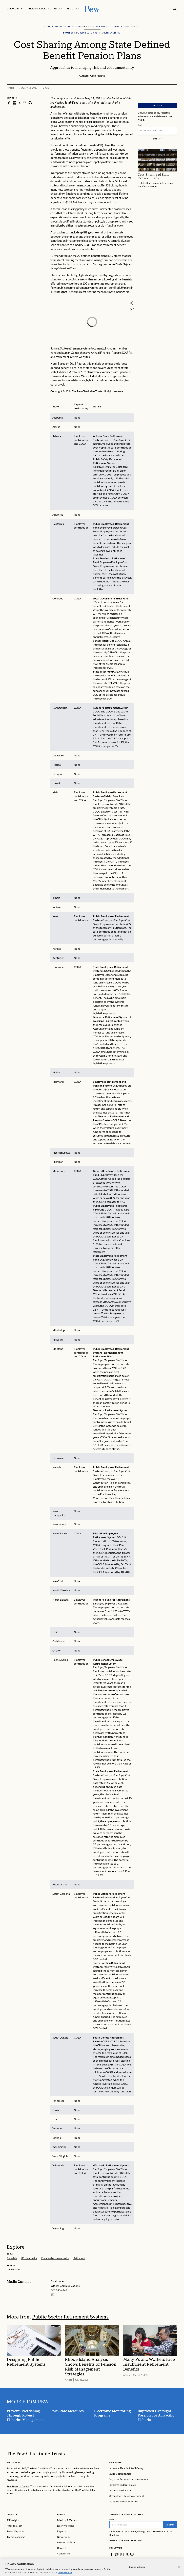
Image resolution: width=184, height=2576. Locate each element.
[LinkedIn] (122, 2554)
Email (140, 125)
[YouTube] (132, 2554)
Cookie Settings (137, 2567)
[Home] (36, 2453)
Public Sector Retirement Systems (70, 2316)
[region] (92, 2567)
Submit (157, 138)
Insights (12, 2514)
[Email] (157, 130)
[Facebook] (111, 2554)
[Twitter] (127, 2554)
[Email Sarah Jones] (52, 2294)
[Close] (178, 2567)
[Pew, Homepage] (92, 8)
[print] (30, 103)
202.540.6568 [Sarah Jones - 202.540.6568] (59, 2290)
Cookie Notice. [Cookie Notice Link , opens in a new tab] (65, 2572)
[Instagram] (117, 2554)
